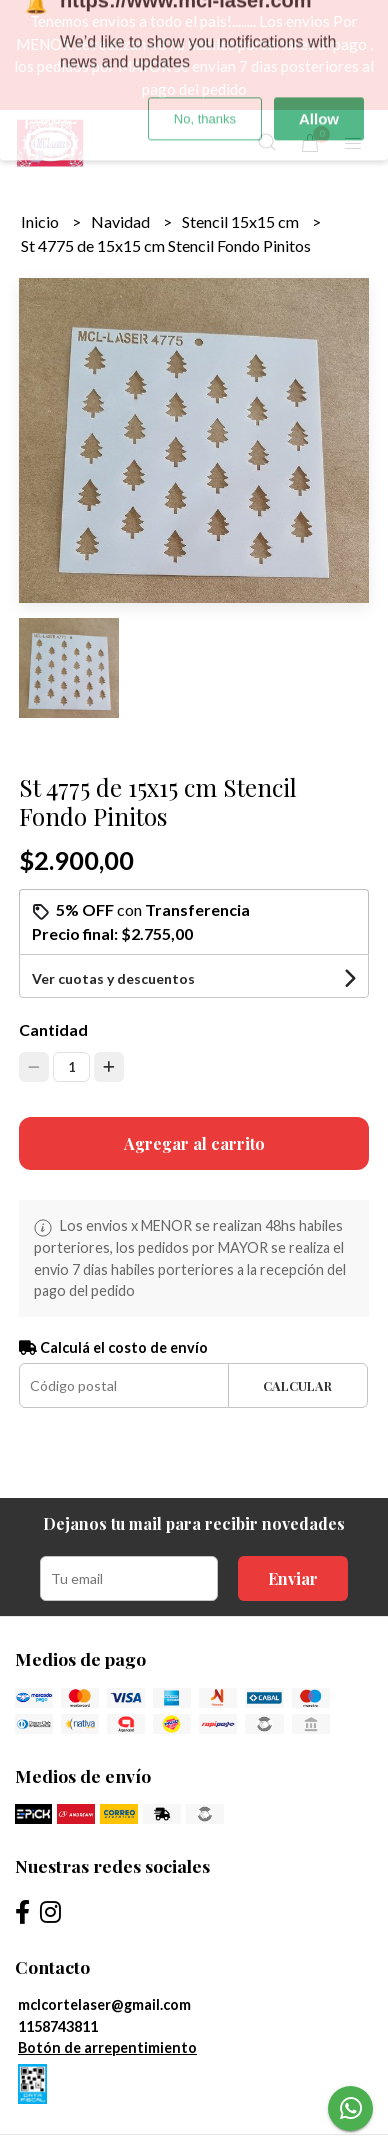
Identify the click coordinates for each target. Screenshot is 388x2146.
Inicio (41, 221)
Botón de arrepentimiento (107, 2047)
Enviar (293, 1578)
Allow (319, 51)
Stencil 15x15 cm (242, 221)
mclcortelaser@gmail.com (104, 2004)
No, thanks (205, 51)
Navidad (122, 221)
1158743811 (58, 2026)
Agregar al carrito (194, 1143)
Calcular (297, 1385)
